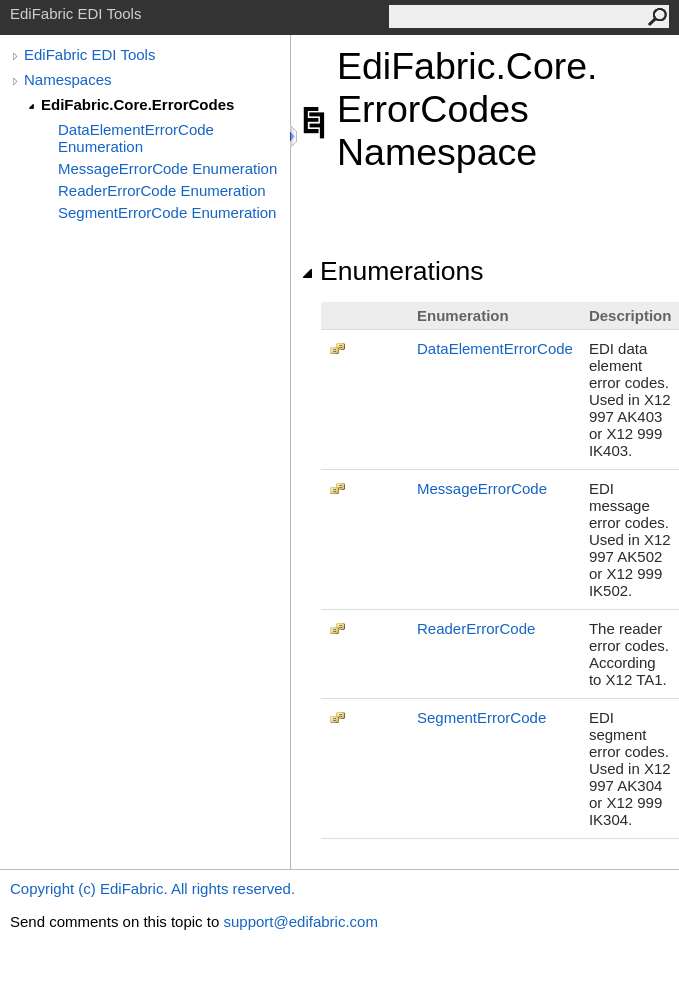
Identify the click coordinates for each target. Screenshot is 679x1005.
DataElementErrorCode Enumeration (136, 138)
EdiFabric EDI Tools (89, 54)
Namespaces (68, 79)
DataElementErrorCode (495, 348)
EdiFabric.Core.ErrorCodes (137, 104)
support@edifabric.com (300, 921)
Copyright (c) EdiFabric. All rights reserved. (152, 888)
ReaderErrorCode (476, 628)
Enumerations (392, 271)
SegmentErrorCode (481, 717)
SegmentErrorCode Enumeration (167, 212)
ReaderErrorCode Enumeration (162, 190)
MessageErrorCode (482, 488)
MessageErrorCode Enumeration (167, 168)
